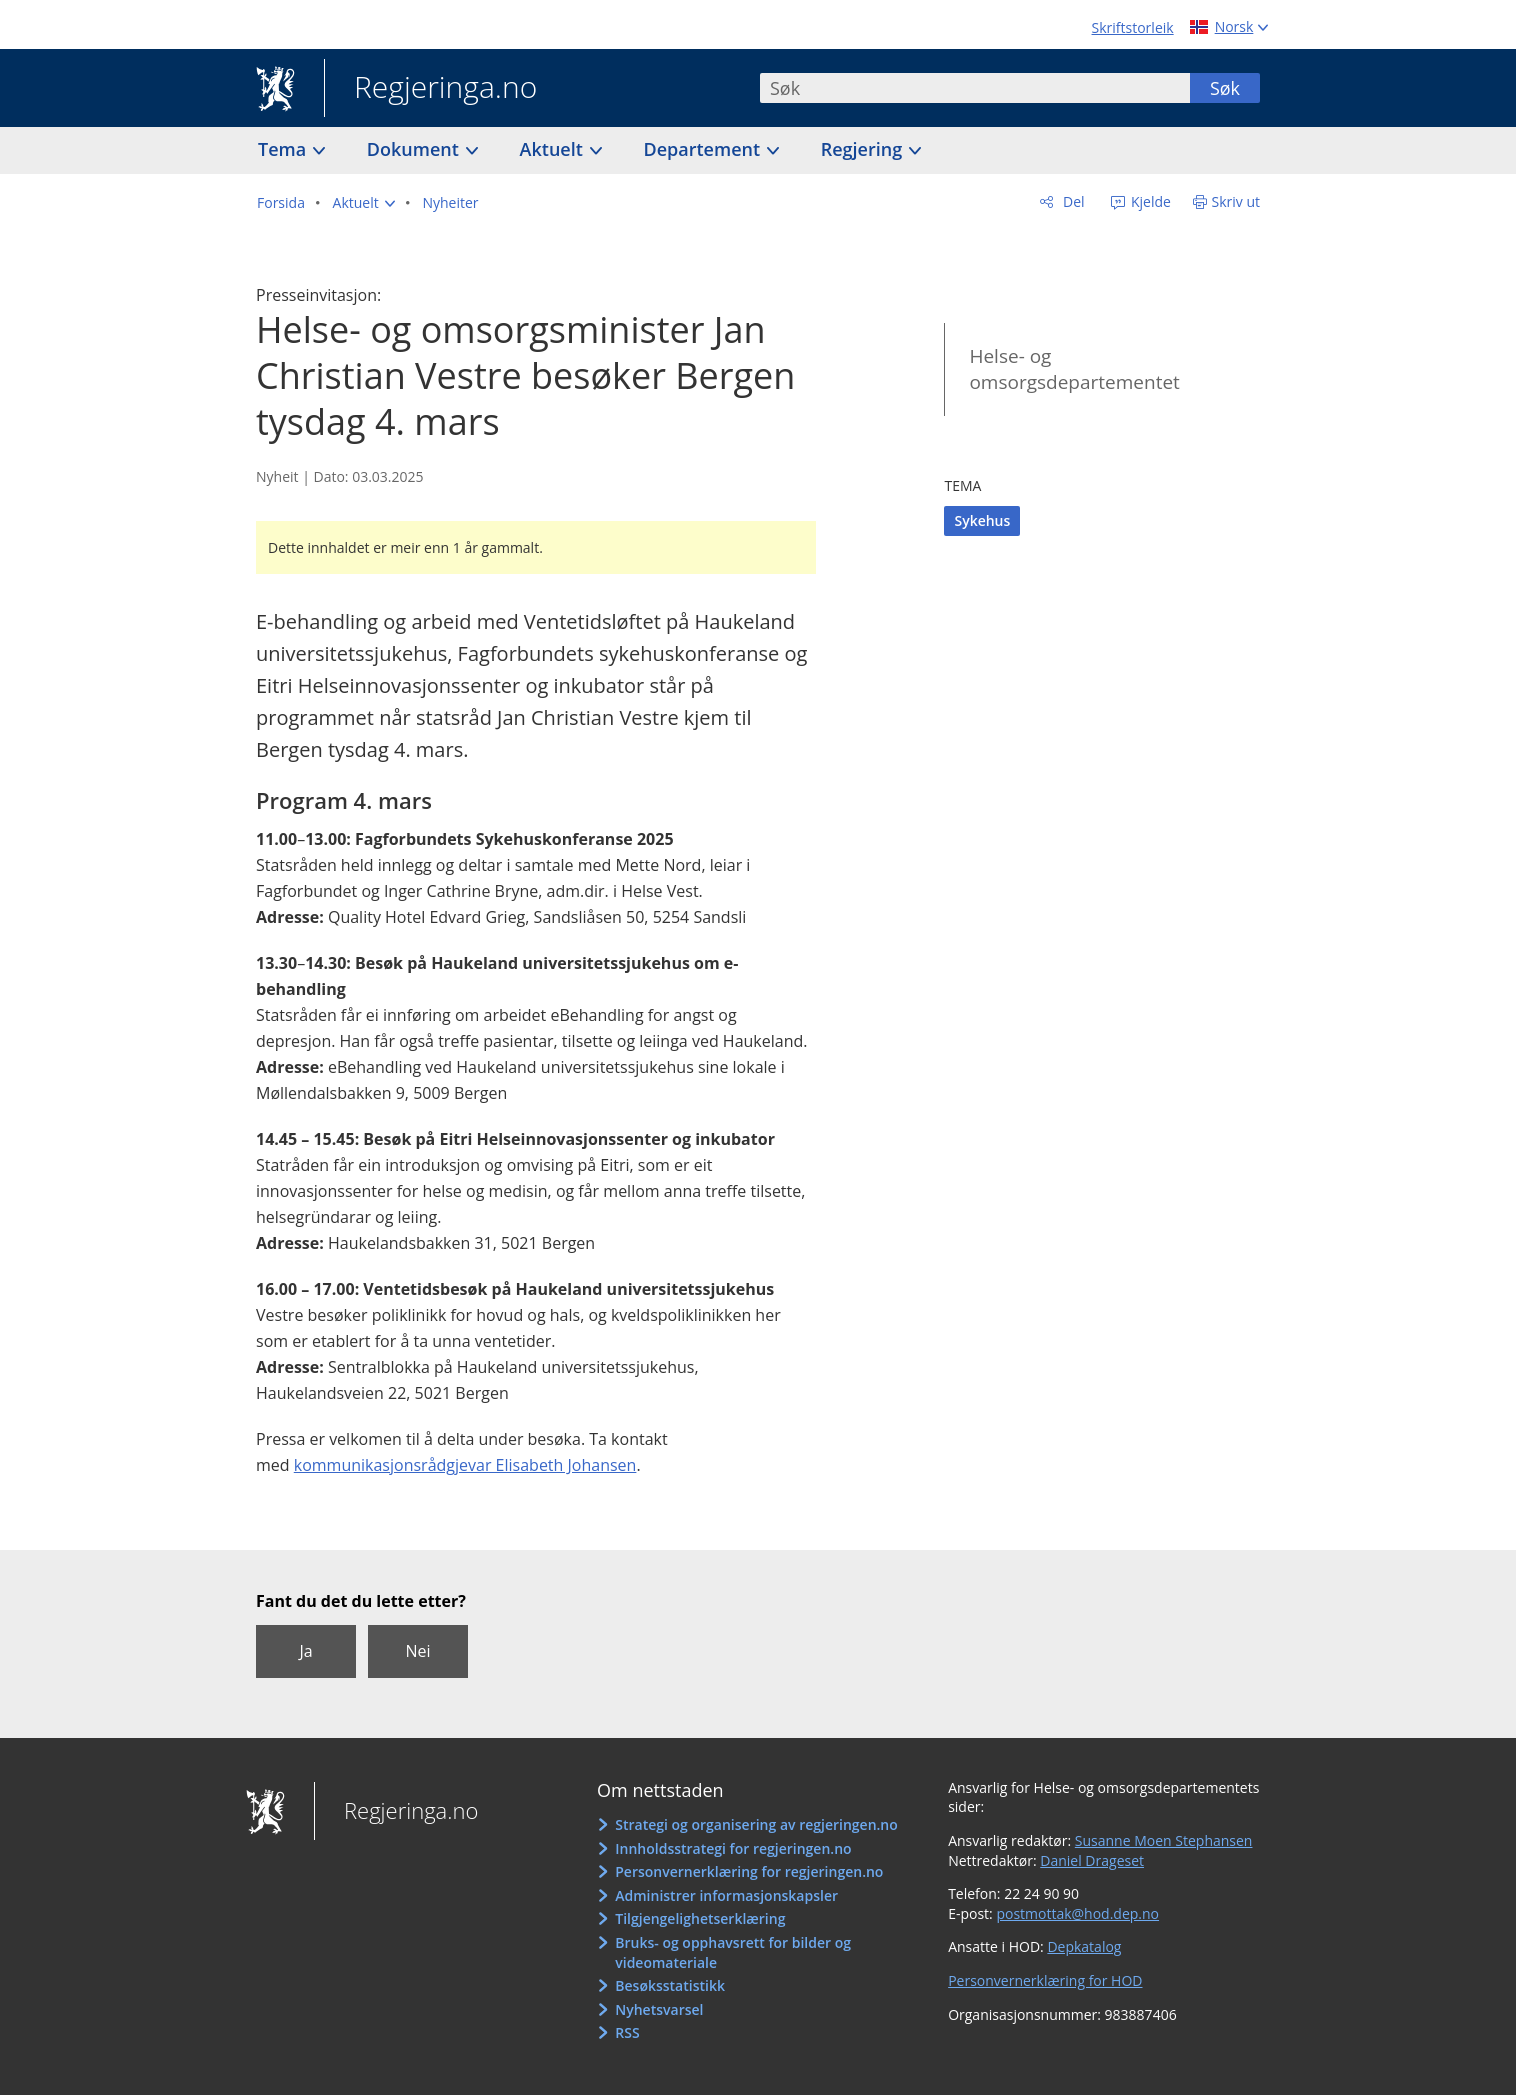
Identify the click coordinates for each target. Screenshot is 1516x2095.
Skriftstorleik (1133, 27)
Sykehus (982, 520)
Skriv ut (1236, 201)
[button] (364, 203)
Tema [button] (284, 149)
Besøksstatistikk (670, 1985)
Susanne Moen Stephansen (1164, 1840)
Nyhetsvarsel (659, 2009)
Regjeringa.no (430, 89)
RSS (627, 2032)
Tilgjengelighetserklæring (700, 1918)
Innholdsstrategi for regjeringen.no (733, 1848)
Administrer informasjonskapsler (726, 1895)
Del (1071, 201)
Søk (1225, 88)
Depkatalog (1084, 1946)
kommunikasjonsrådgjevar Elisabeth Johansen (465, 1465)
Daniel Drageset (1092, 1860)
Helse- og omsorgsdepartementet (1074, 369)
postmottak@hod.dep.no (1077, 1913)
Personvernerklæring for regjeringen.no (749, 1871)
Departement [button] (704, 149)
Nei (417, 1651)
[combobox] (975, 88)
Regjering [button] (864, 149)
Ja (305, 1651)
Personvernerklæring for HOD (1045, 1980)
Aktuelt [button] (554, 149)
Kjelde (1149, 201)
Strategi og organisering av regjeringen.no (756, 1824)
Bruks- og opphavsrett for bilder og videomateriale (733, 1952)
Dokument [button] (415, 149)
